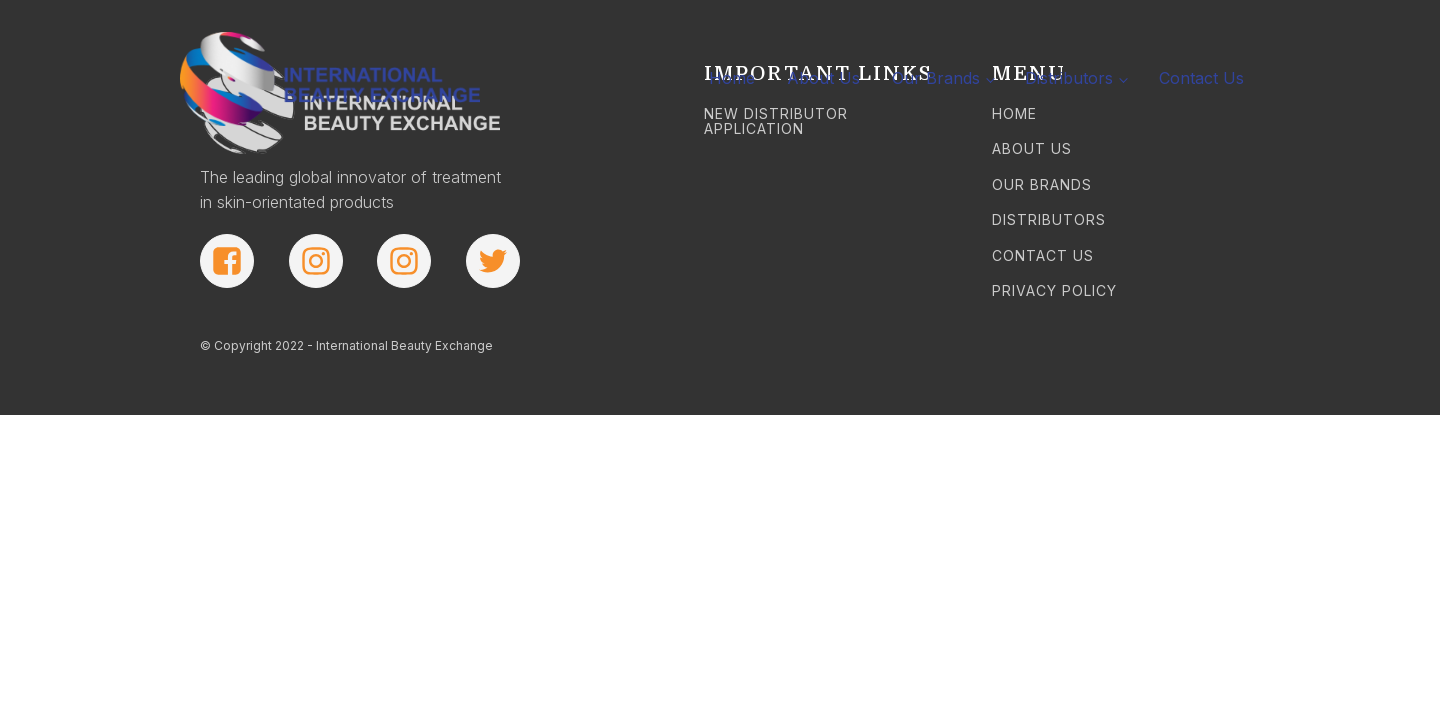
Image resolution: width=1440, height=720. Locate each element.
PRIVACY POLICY (1054, 290)
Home (732, 78)
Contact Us (1201, 78)
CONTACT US (1043, 255)
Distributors (1069, 78)
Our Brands (936, 78)
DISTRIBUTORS (1049, 219)
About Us (823, 78)
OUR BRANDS (1042, 184)
